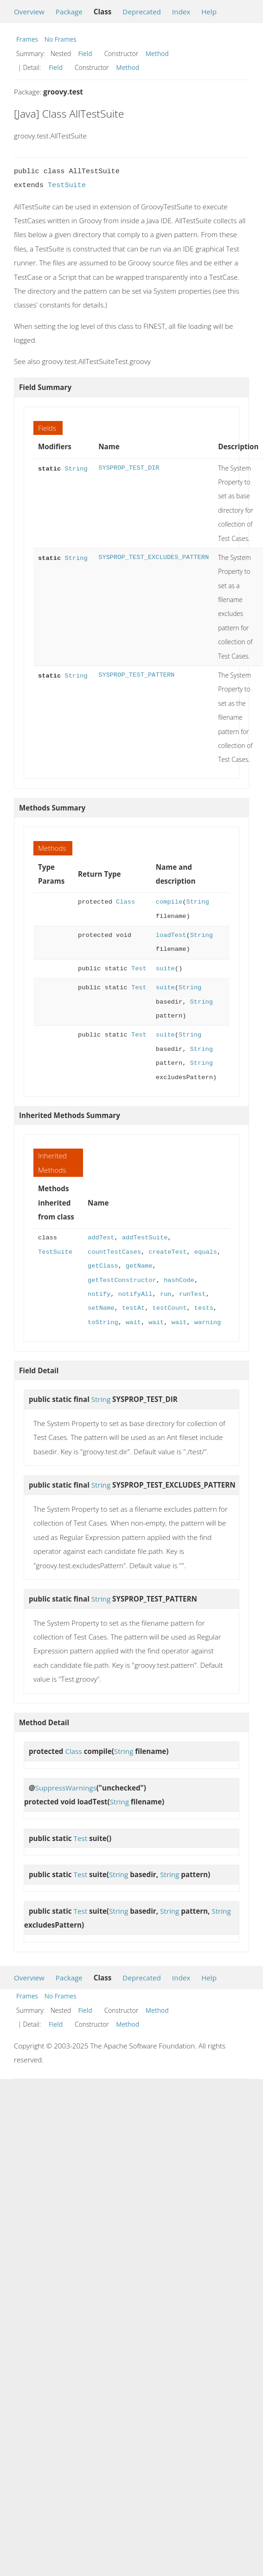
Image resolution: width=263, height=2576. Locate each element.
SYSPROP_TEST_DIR (128, 468)
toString (103, 1322)
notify (99, 1294)
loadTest (171, 935)
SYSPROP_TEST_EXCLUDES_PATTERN (153, 557)
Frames (27, 39)
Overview (29, 11)
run (166, 1294)
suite (165, 968)
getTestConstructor (122, 1280)
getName (139, 1266)
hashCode (179, 1280)
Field (85, 53)
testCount (169, 1308)
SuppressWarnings (65, 1787)
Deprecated (141, 11)
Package (69, 11)
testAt (133, 1308)
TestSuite (67, 185)
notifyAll (135, 1294)
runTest (192, 1294)
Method (157, 53)
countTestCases (114, 1252)
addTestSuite (144, 1237)
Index (181, 11)
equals (205, 1252)
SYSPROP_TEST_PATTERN (136, 675)
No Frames (61, 39)
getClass (103, 1266)
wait (133, 1322)
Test (139, 968)
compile (169, 902)
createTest (167, 1252)
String (75, 468)
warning (207, 1322)
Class (125, 902)
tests (203, 1308)
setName (101, 1308)
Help (209, 11)
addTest (101, 1237)
